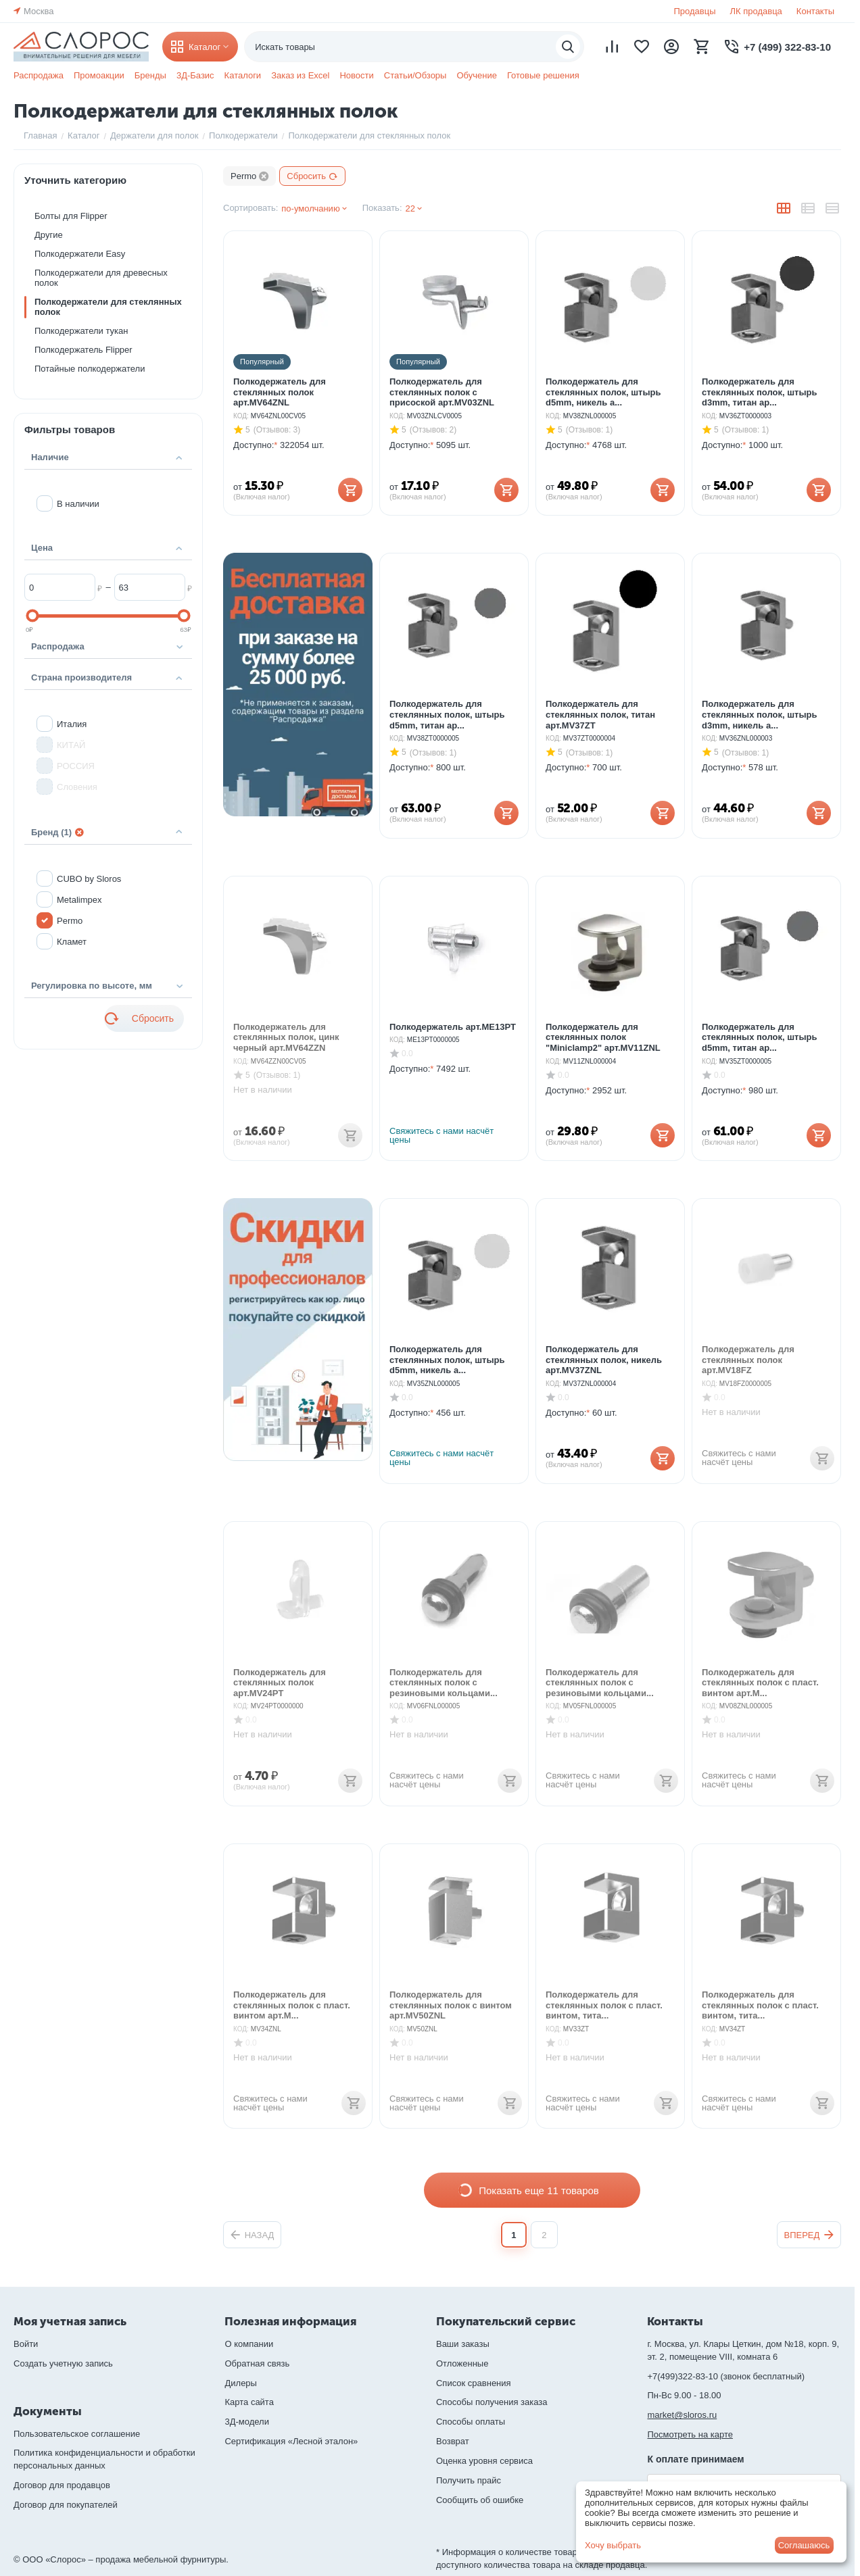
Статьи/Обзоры (415, 75)
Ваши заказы (462, 2344)
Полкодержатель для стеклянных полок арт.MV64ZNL (279, 384)
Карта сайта (248, 2402)
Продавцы (694, 11)
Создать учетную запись (63, 2363)
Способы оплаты (470, 2422)
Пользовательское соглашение (77, 2434)
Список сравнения (473, 2383)
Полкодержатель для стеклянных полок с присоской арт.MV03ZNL (441, 384)
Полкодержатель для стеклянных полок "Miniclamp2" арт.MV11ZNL (603, 1029)
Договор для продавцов (62, 2485)
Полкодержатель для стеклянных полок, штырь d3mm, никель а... (759, 706)
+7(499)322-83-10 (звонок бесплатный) (726, 2376)
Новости (356, 75)
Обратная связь (256, 2363)
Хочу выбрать (613, 2545)
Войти (26, 2344)
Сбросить (312, 176)
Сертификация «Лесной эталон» (291, 2441)
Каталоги (243, 75)
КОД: (241, 408)
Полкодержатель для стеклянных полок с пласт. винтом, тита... (604, 1997)
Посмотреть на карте (689, 2434)
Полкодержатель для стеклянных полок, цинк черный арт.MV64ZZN (286, 1029)
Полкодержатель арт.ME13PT (452, 1019)
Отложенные (462, 2363)
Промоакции (99, 75)
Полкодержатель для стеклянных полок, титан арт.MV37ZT (600, 706)
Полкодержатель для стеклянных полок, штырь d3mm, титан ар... (759, 384)
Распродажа (39, 75)
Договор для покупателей (66, 2505)
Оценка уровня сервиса (484, 2461)
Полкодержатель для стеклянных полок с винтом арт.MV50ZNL (450, 1997)
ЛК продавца (756, 11)
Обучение (476, 75)
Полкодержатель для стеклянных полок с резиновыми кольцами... (443, 1675)
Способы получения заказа (492, 2402)
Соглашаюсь (804, 2545)
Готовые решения (543, 75)
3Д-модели (246, 2422)
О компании (248, 2344)
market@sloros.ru (682, 2415)
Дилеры (240, 2383)
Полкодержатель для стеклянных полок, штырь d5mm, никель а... (603, 384)
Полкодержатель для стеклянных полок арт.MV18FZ (748, 1352)
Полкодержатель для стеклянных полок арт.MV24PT (279, 1675)
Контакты (815, 11)
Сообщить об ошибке (479, 2500)
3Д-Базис (195, 75)
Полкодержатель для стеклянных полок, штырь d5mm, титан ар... (446, 706)
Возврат (452, 2441)
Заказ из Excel (300, 75)
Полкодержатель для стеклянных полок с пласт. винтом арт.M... (760, 1675)
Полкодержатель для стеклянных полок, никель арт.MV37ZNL (604, 1352)
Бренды (150, 75)
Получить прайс (468, 2480)
